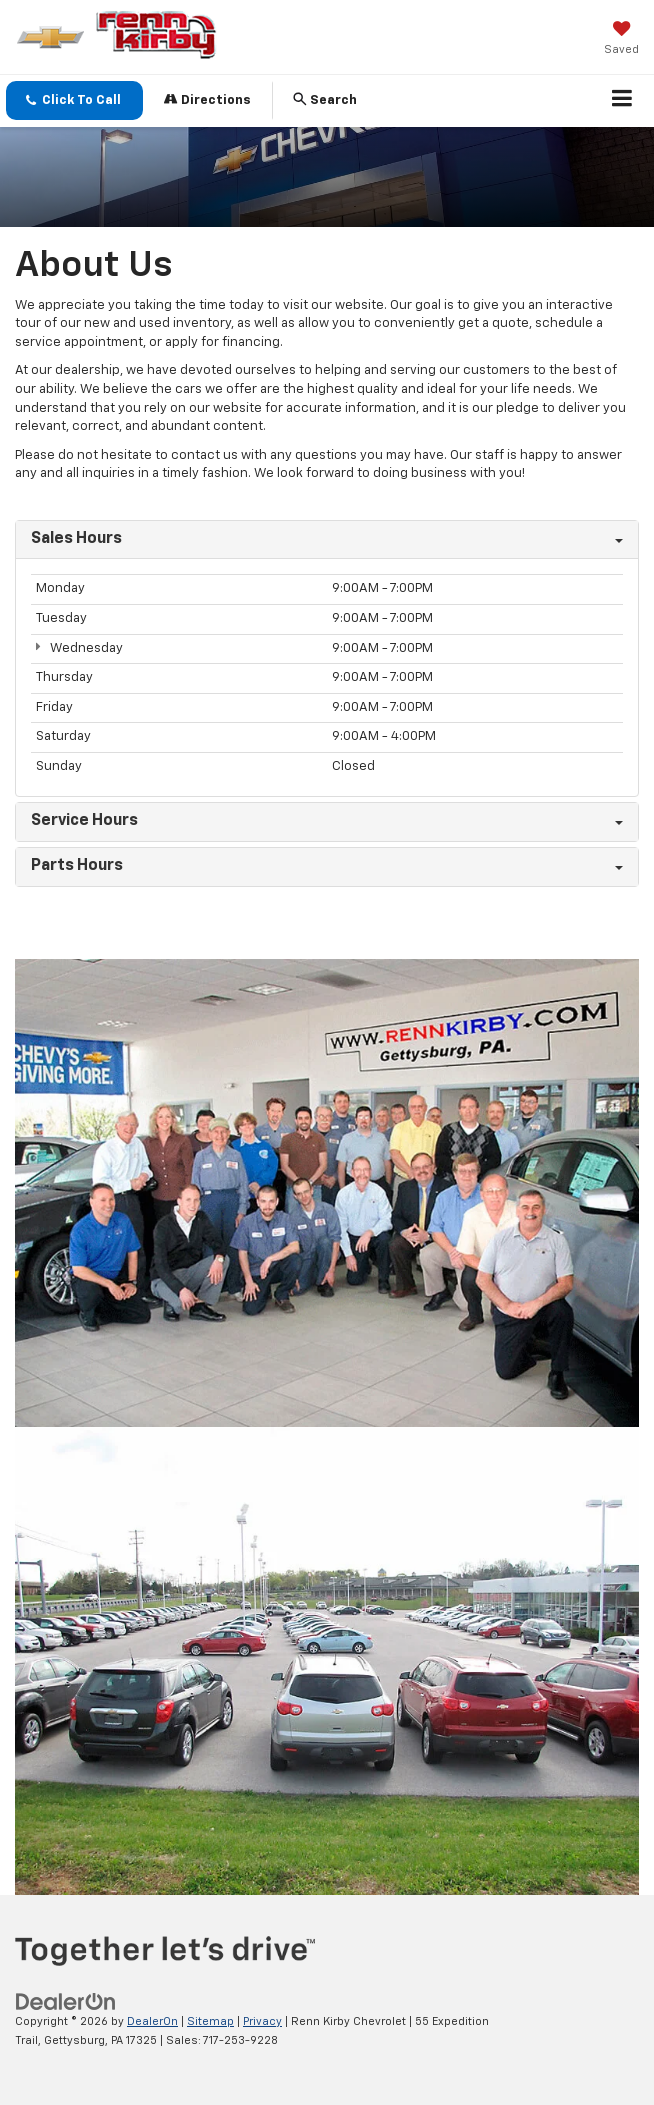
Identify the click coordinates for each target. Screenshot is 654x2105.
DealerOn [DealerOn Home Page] (152, 2021)
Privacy (262, 2021)
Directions (207, 99)
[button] (74, 100)
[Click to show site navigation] (622, 101)
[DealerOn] (66, 2001)
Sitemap (210, 2021)
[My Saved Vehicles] (621, 40)
